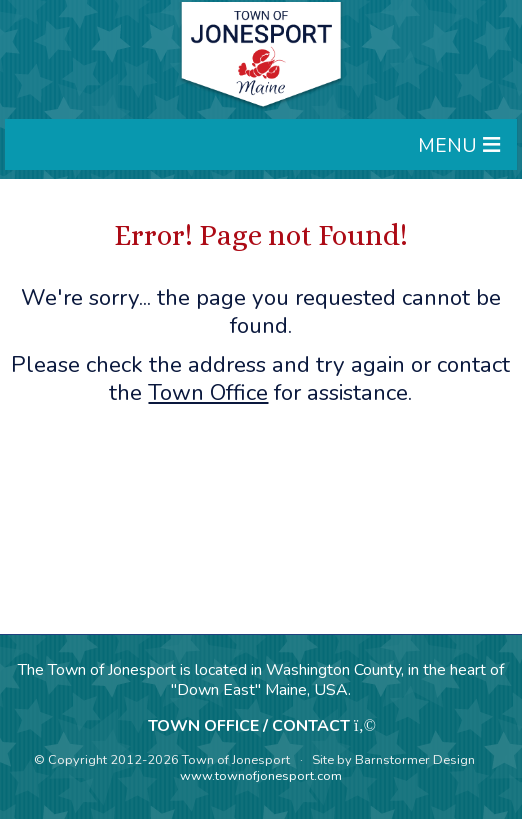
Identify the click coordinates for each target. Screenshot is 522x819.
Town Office (208, 392)
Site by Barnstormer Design (393, 760)
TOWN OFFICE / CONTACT (249, 726)
